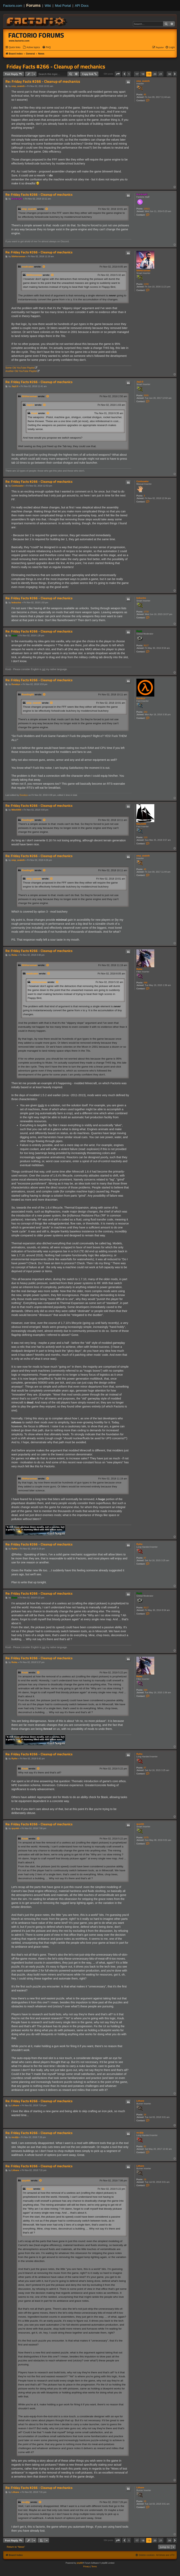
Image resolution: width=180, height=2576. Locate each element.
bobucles (141, 598)
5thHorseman (143, 270)
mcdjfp (140, 2132)
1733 (146, 611)
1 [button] (129, 74)
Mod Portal (63, 5)
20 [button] (154, 74)
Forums (33, 5)
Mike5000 (141, 824)
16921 (147, 208)
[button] (118, 74)
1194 (146, 284)
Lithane (140, 2101)
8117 (146, 645)
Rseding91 (142, 194)
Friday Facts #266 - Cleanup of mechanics (55, 66)
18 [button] (142, 74)
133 (145, 837)
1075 (146, 1837)
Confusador (142, 481)
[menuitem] (31, 47)
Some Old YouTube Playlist (19, 367)
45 (145, 94)
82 (145, 2146)
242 (145, 712)
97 (145, 1558)
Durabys (140, 698)
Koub (34, 413)
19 (145, 2114)
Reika (139, 969)
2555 (146, 395)
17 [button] (136, 74)
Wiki (48, 5)
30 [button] (169, 74)
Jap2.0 (139, 382)
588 (145, 982)
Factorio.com (12, 5)
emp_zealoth (143, 81)
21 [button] (160, 74)
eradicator (27, 266)
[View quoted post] (47, 209)
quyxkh (140, 1824)
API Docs (82, 5)
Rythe (139, 1544)
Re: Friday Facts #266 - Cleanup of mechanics (42, 81)
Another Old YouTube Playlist (21, 371)
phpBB (80, 2563)
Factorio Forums (36, 35)
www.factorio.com (19, 40)
